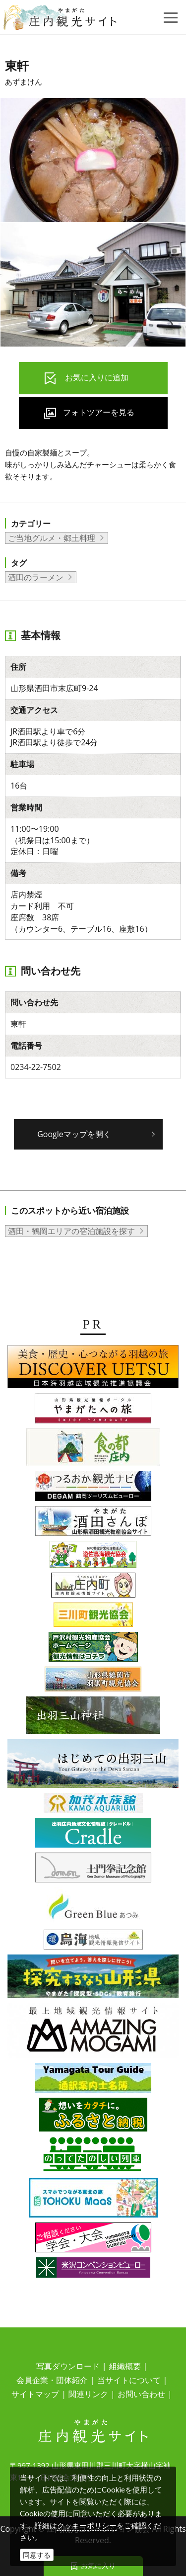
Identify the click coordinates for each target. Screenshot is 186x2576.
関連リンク (88, 2394)
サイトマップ (35, 2394)
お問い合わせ (141, 2394)
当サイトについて (129, 2380)
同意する (37, 2555)
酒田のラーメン (35, 577)
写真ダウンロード (68, 2366)
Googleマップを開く (74, 1134)
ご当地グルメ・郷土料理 (51, 538)
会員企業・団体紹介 (52, 2380)
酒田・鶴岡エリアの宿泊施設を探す (71, 1231)
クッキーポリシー (87, 2525)
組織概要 (125, 2366)
